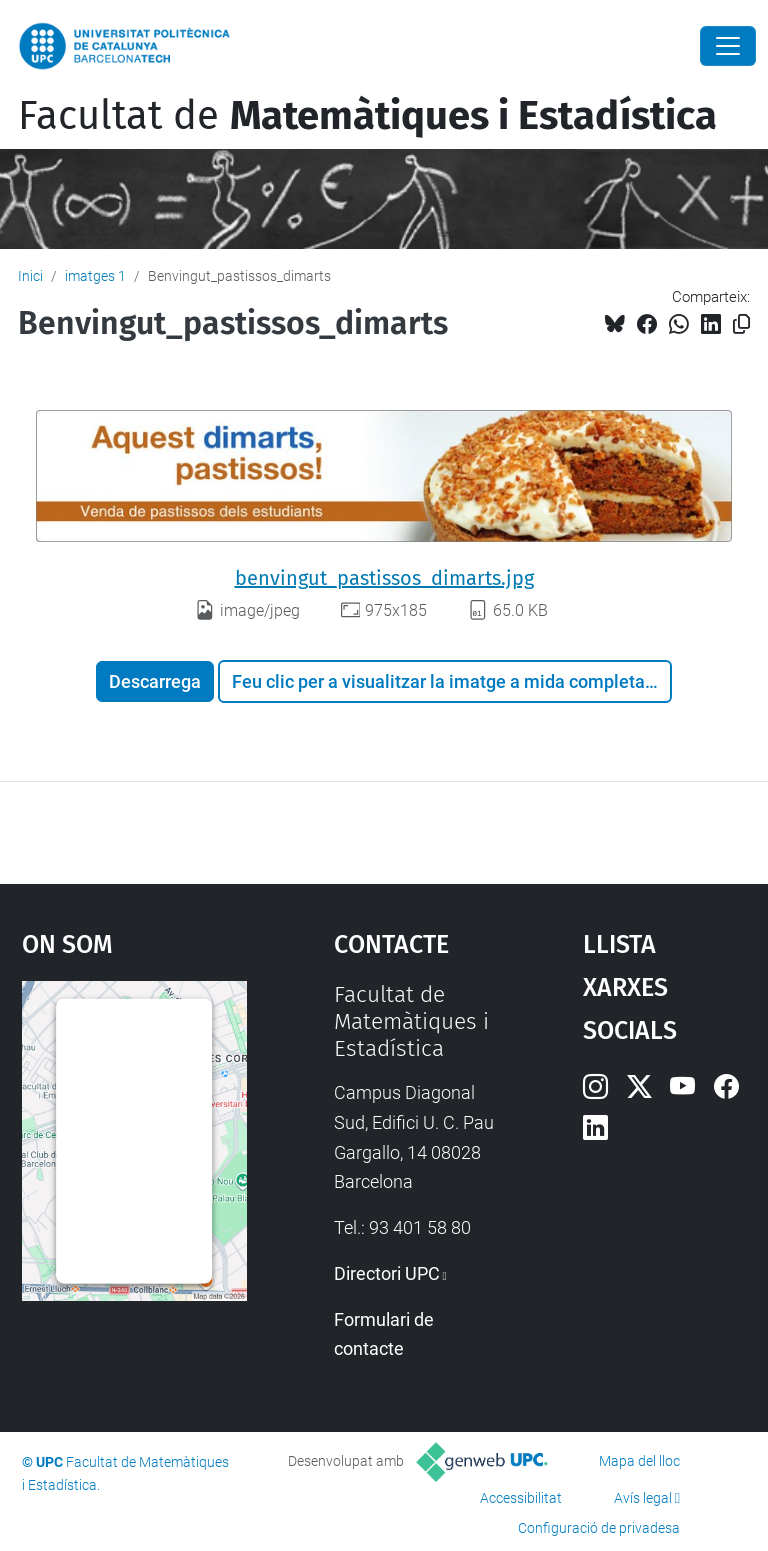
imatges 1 (95, 276)
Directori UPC (387, 1273)
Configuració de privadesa (599, 1528)
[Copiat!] (741, 324)
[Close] (728, 46)
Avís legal (643, 1498)
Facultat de (367, 116)
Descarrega (155, 681)
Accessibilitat (521, 1498)
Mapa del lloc (639, 1461)
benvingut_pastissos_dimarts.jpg (384, 578)
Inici (30, 276)
